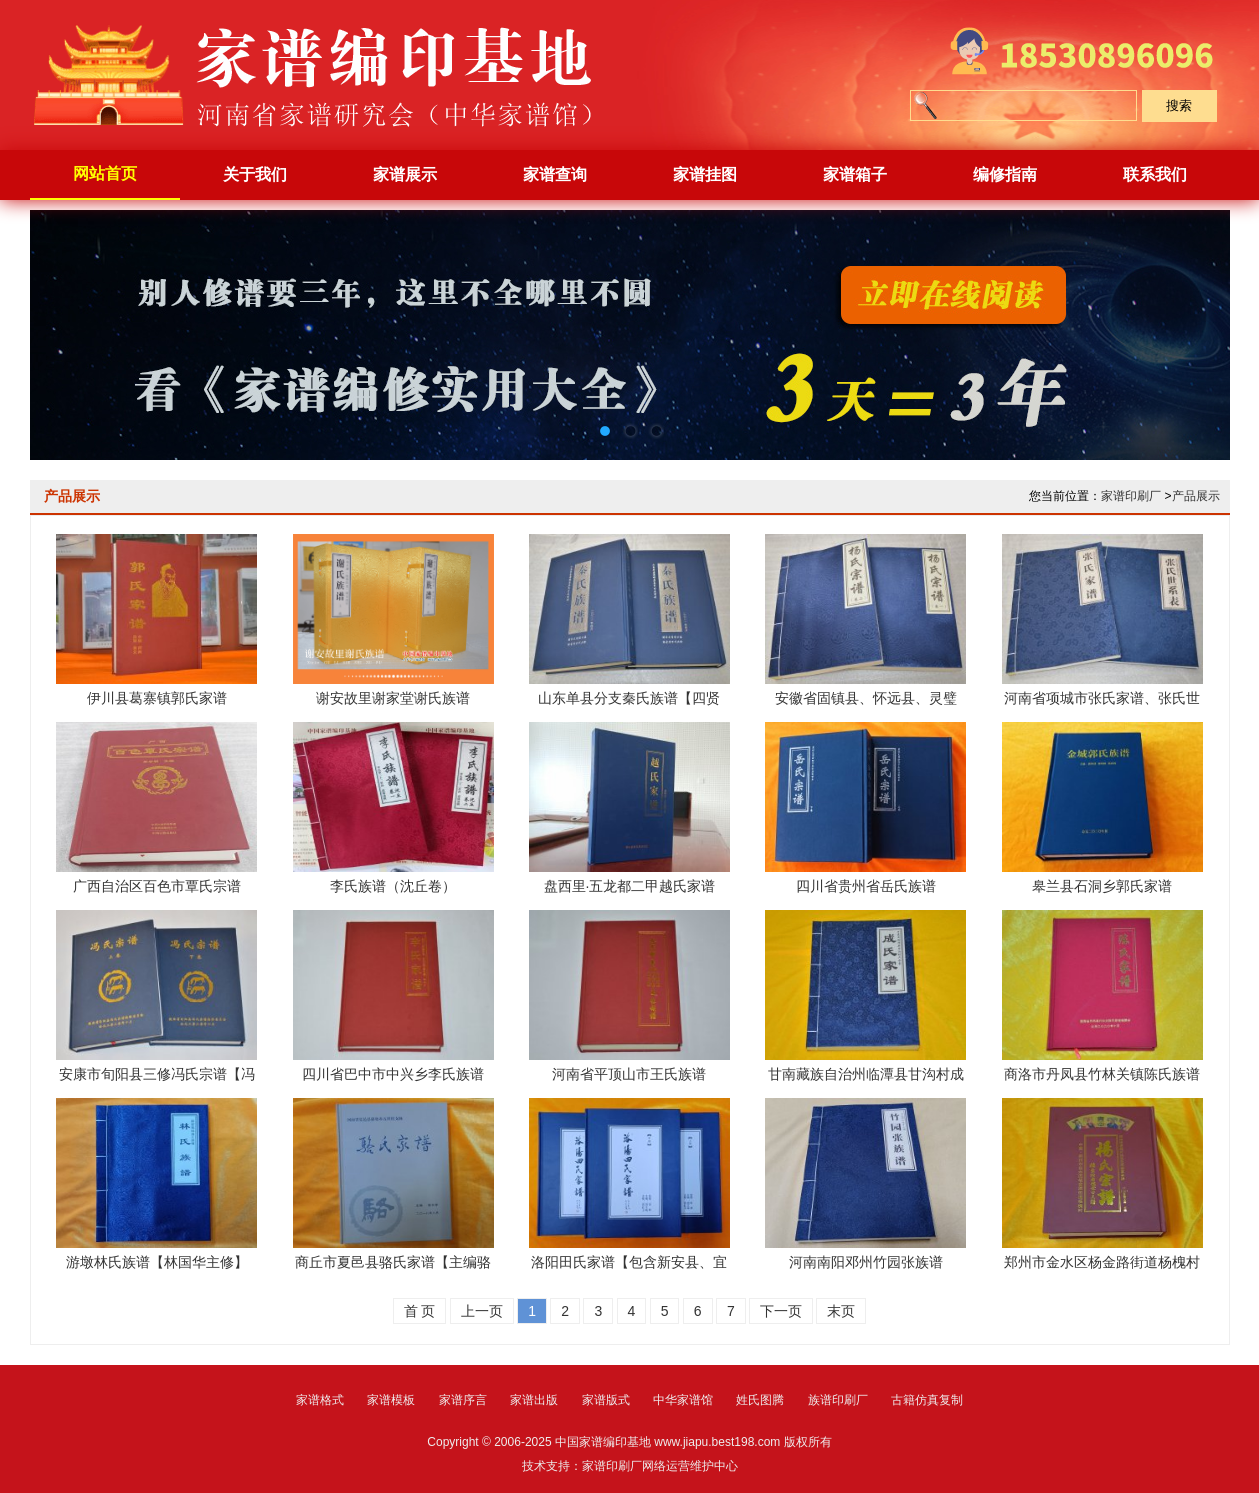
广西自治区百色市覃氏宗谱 (157, 886)
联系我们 (1155, 174)
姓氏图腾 (760, 1400)
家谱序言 (463, 1400)
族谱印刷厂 (838, 1400)
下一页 (781, 1311)
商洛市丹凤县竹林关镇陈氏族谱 (1102, 1074)
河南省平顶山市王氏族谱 (629, 1074)
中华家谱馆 (683, 1400)
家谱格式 (320, 1400)
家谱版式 (606, 1400)
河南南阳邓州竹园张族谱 (866, 1262)
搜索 (1179, 105)
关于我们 (255, 174)
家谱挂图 (705, 174)
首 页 (420, 1311)
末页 (841, 1311)
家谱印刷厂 (1131, 496)
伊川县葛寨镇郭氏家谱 (157, 698)
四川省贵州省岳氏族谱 (866, 886)
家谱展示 (405, 174)
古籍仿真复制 (927, 1400)
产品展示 (1196, 496)
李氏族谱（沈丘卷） (393, 886)
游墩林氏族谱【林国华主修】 (157, 1262)
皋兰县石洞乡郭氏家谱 (1102, 886)
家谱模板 (391, 1400)
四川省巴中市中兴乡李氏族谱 (393, 1074)
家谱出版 (534, 1400)
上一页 (482, 1311)
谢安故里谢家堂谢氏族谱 (393, 698)
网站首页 (105, 173)
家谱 (330, 75)
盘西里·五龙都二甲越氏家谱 (630, 886)
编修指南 (1005, 174)
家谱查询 (555, 174)
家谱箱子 (855, 174)
